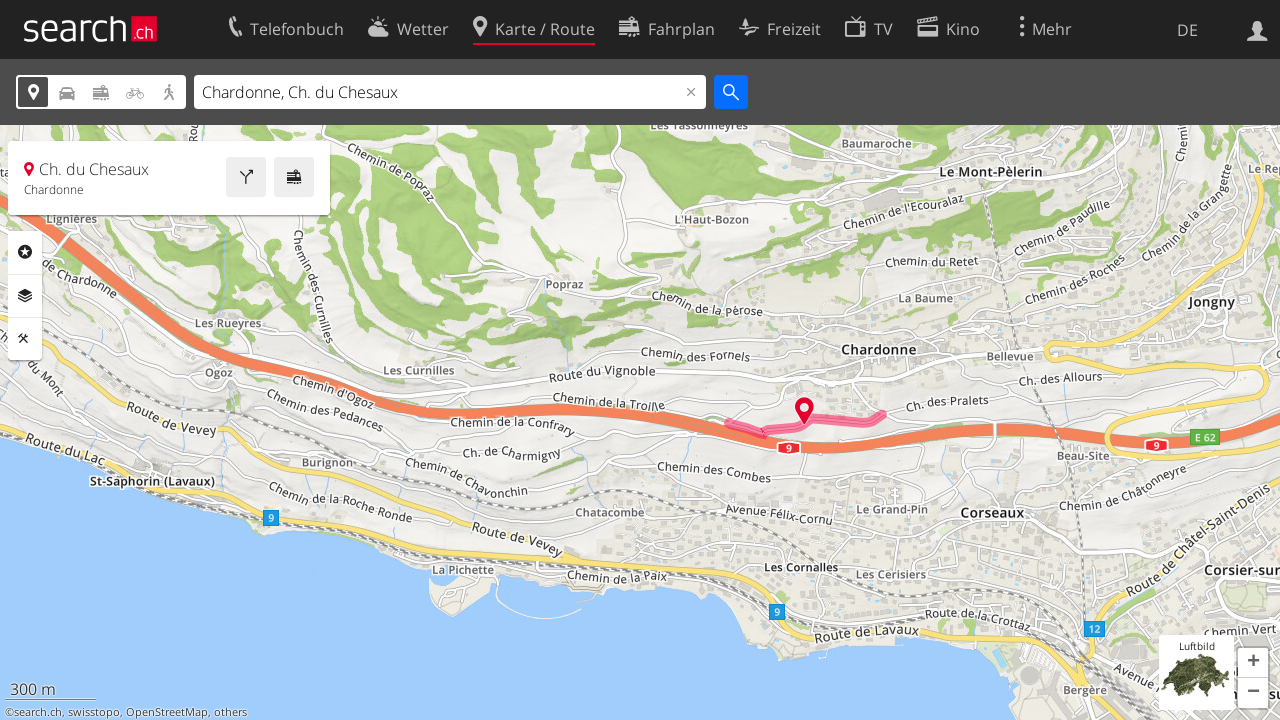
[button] (1253, 663)
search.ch (38, 712)
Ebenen (25, 296)
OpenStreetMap (167, 712)
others (230, 712)
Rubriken (25, 252)
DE (1187, 30)
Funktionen (25, 339)
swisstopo (94, 712)
